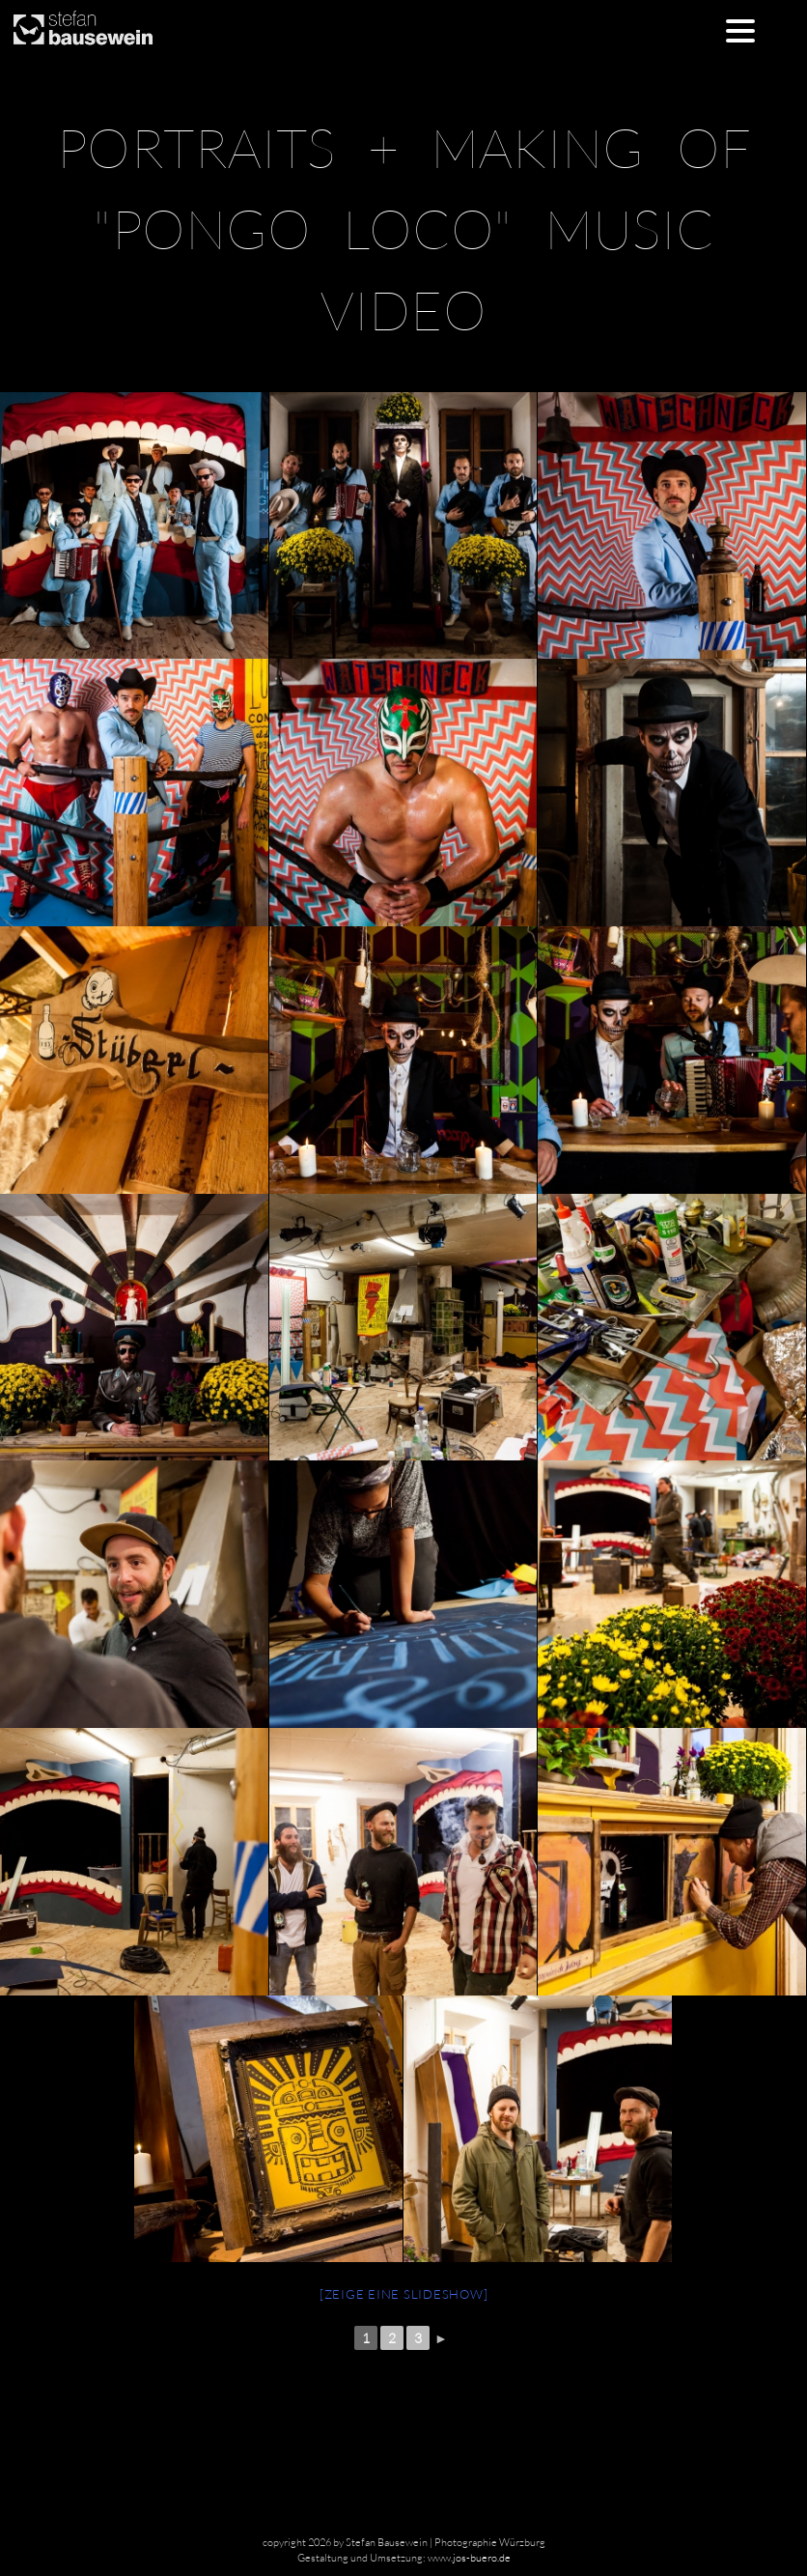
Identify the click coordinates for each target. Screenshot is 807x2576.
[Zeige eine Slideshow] (404, 2294)
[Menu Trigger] (739, 29)
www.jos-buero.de (469, 2557)
